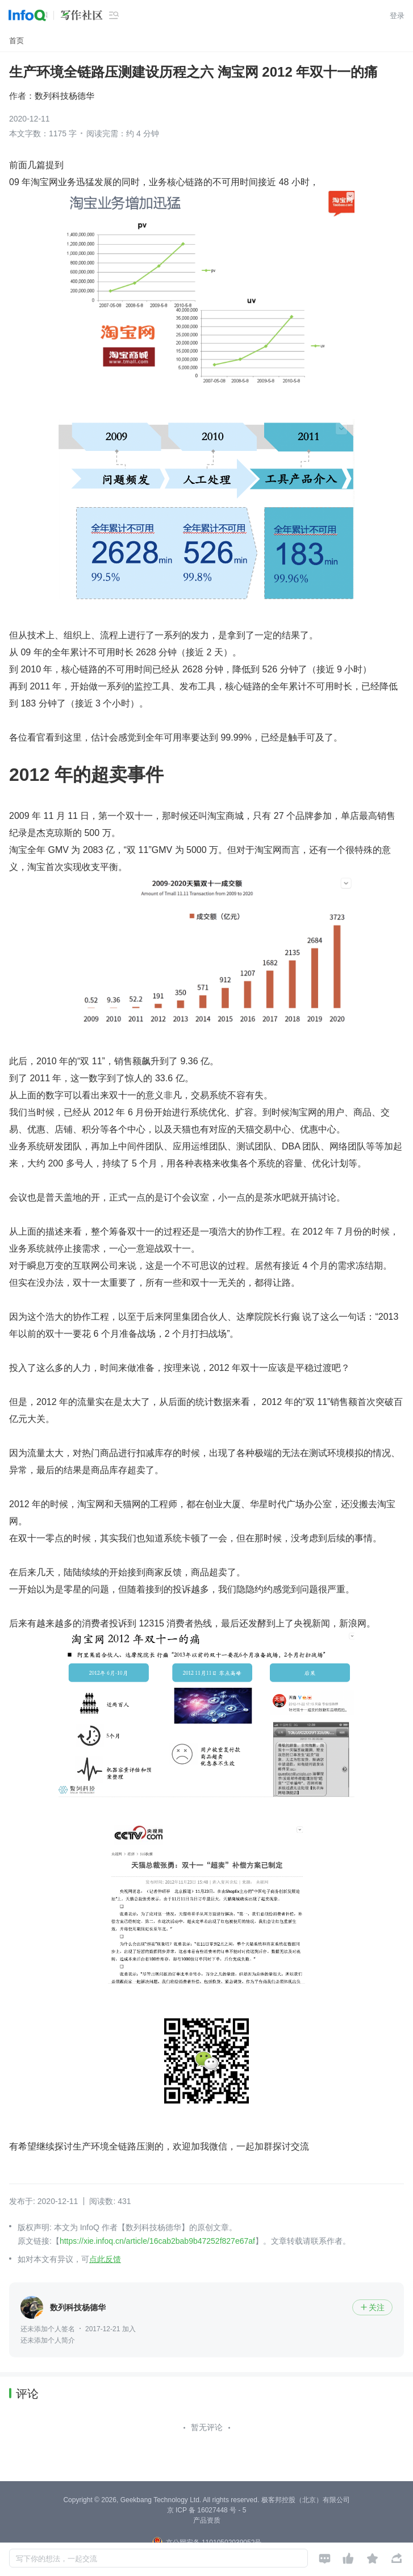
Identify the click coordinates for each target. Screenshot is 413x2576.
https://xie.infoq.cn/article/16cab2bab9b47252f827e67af (157, 2240)
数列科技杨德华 (64, 96)
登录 (397, 15)
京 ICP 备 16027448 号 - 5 (207, 2510)
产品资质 (206, 2520)
